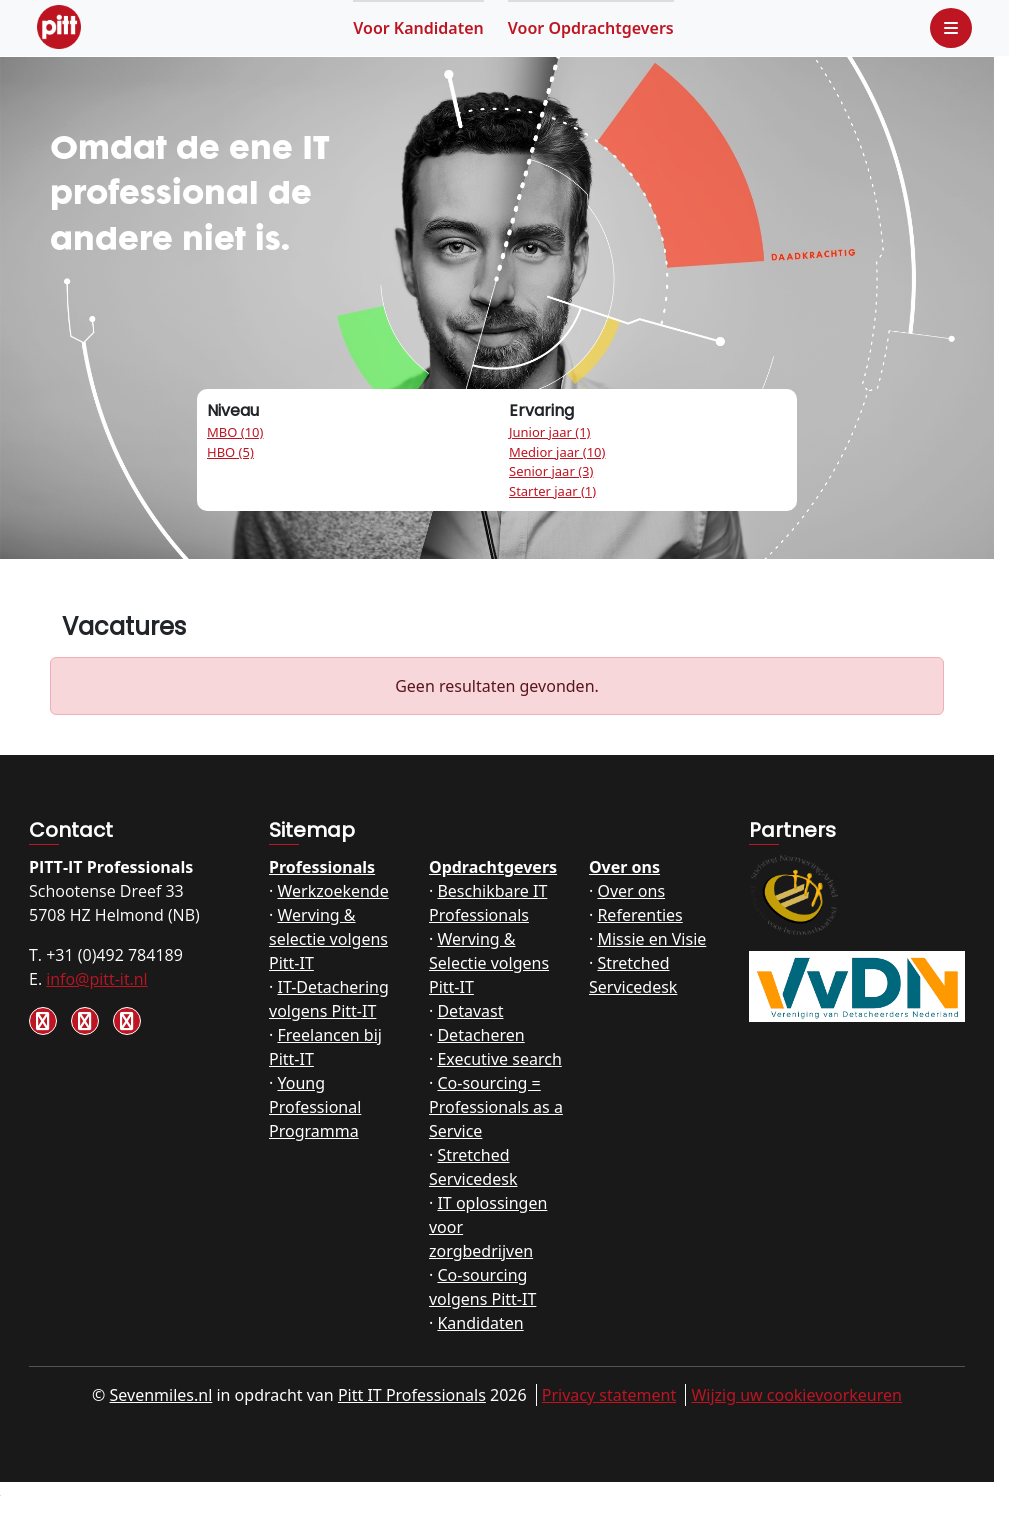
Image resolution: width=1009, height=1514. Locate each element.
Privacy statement (609, 1395)
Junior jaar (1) (550, 432)
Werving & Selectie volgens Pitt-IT (489, 963)
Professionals (322, 867)
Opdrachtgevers (591, 28)
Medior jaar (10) (557, 452)
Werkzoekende (332, 891)
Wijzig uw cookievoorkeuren (796, 1395)
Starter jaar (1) (552, 491)
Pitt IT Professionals (412, 1395)
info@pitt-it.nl (96, 979)
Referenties (639, 915)
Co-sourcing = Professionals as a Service (496, 1107)
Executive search (499, 1059)
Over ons (624, 867)
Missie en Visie (651, 939)
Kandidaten (418, 28)
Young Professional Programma (315, 1107)
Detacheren (480, 1035)
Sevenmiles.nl (161, 1395)
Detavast (470, 1011)
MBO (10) (235, 432)
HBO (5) (230, 452)
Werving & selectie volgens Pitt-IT (328, 939)
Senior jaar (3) (551, 471)
